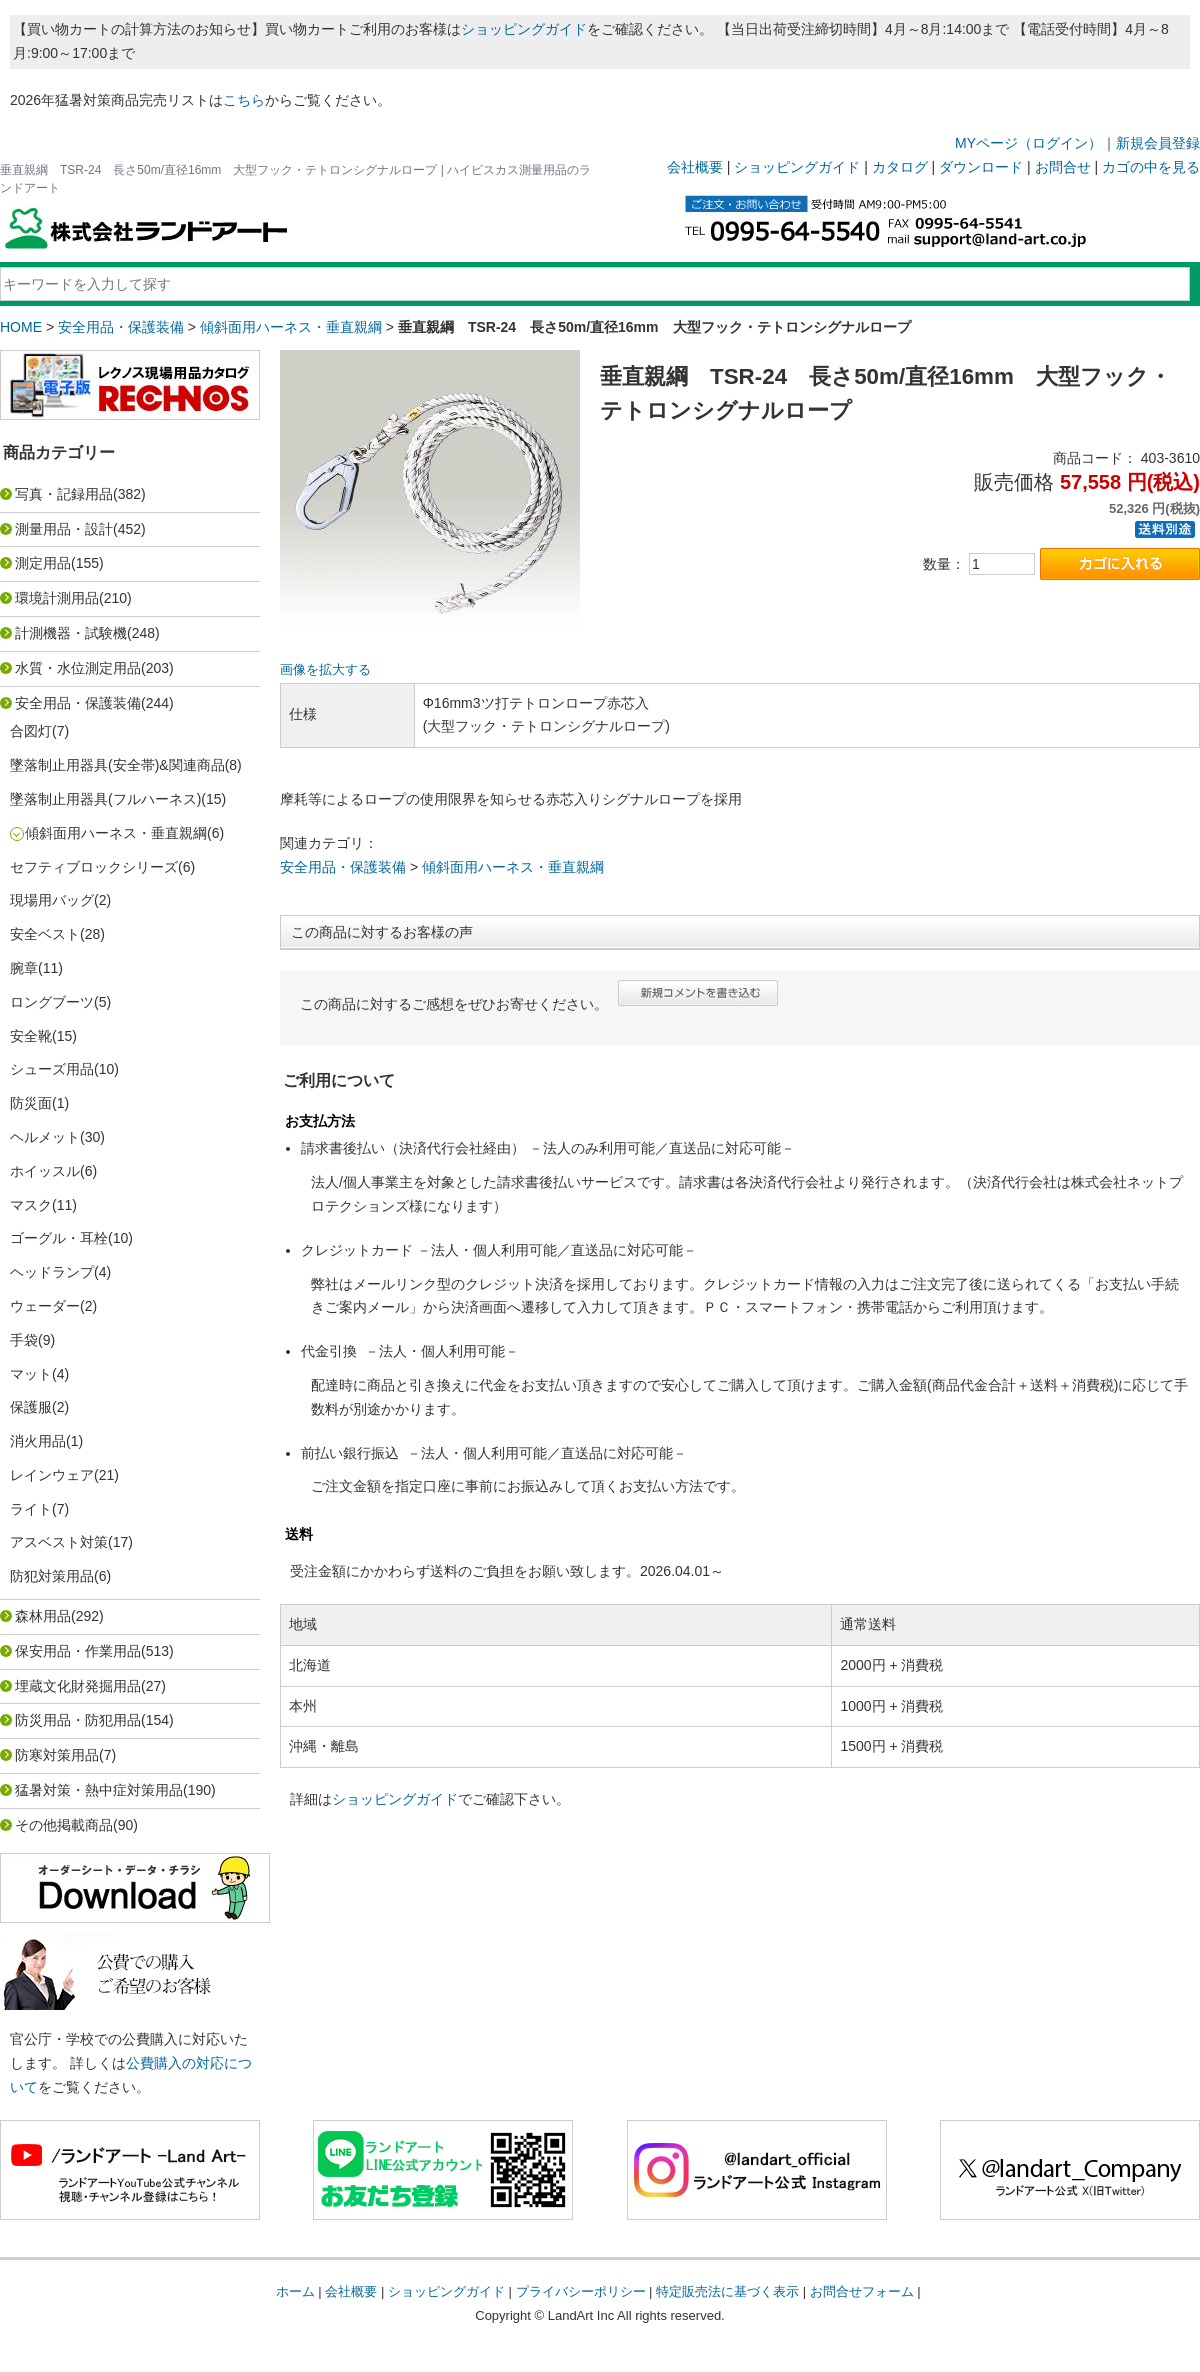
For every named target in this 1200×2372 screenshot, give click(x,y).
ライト (31, 1509)
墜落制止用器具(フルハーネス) (105, 799)
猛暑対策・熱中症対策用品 (99, 1790)
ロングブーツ (52, 1002)
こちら (244, 100)
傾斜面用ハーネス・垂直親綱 (291, 327)
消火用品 (38, 1441)
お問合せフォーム (862, 2291)
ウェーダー (45, 1306)
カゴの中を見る (1151, 167)
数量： (944, 564)
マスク (31, 1205)
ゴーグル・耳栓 (59, 1238)
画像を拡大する (325, 670)
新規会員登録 (1158, 143)
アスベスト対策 (59, 1542)
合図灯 (31, 731)
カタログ (900, 167)
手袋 (24, 1340)
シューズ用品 (52, 1069)
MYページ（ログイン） (1028, 143)
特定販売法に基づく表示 (727, 2291)
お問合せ (1063, 167)
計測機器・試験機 (71, 633)
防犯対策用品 (52, 1576)
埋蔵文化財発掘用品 (78, 1686)
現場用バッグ (52, 900)
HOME (21, 327)
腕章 (24, 968)
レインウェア (52, 1475)
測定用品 (43, 563)
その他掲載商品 (64, 1825)
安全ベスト (45, 934)
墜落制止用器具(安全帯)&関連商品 (117, 765)
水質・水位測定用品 (78, 668)
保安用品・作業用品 (78, 1651)
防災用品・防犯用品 (78, 1720)
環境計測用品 (57, 598)
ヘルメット (45, 1137)
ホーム (295, 2291)
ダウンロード (981, 167)
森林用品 (43, 1616)
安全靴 (31, 1036)
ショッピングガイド (524, 29)
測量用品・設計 (64, 529)
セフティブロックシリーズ (94, 867)
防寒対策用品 (57, 1755)
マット (31, 1374)
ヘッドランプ (52, 1272)
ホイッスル (45, 1171)
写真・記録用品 (64, 494)
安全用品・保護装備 (121, 327)
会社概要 (695, 167)
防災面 (31, 1103)
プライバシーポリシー (581, 2291)
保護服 (31, 1407)
